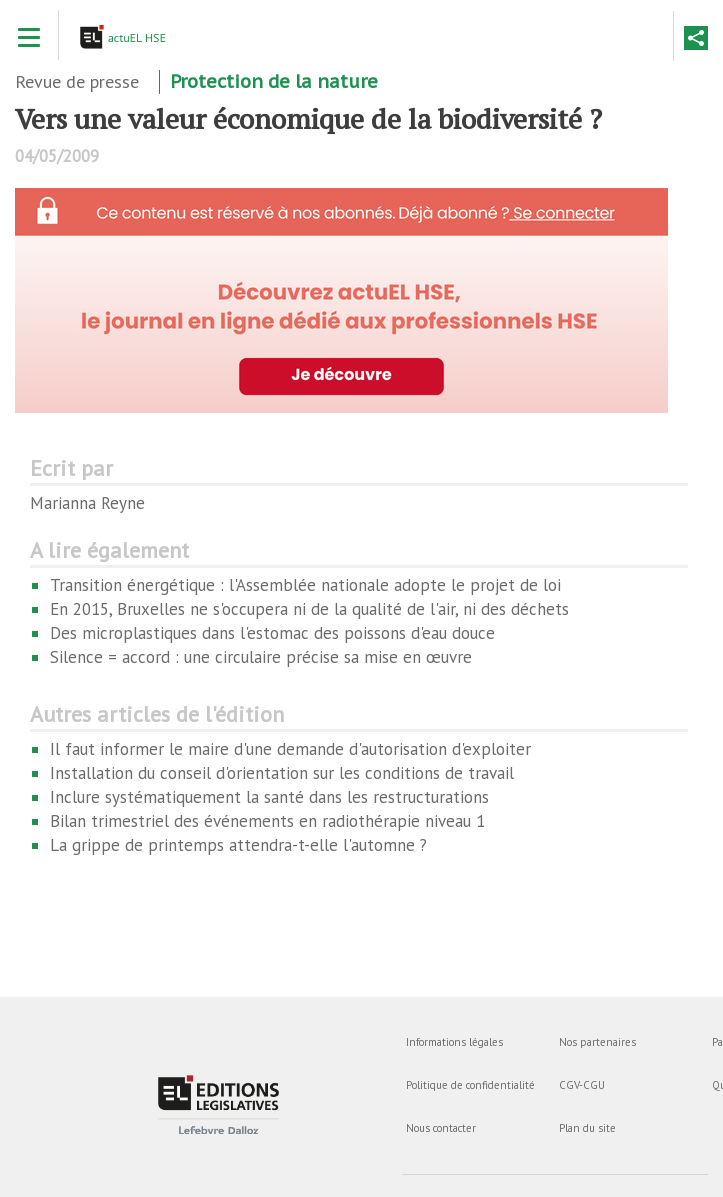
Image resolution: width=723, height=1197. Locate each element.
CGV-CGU (582, 1085)
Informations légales (454, 1042)
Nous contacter (441, 1128)
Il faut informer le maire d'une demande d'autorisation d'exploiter (290, 749)
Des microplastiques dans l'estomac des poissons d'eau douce (272, 633)
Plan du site (587, 1128)
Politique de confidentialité (470, 1085)
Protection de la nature (274, 81)
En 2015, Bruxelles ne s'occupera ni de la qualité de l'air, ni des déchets (309, 609)
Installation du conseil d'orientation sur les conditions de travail (282, 773)
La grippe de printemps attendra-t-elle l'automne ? (238, 845)
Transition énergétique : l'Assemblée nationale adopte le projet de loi (305, 585)
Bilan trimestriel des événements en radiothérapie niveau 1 (267, 821)
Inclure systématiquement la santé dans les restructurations (269, 797)
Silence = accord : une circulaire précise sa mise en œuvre (261, 657)
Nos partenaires (597, 1042)
